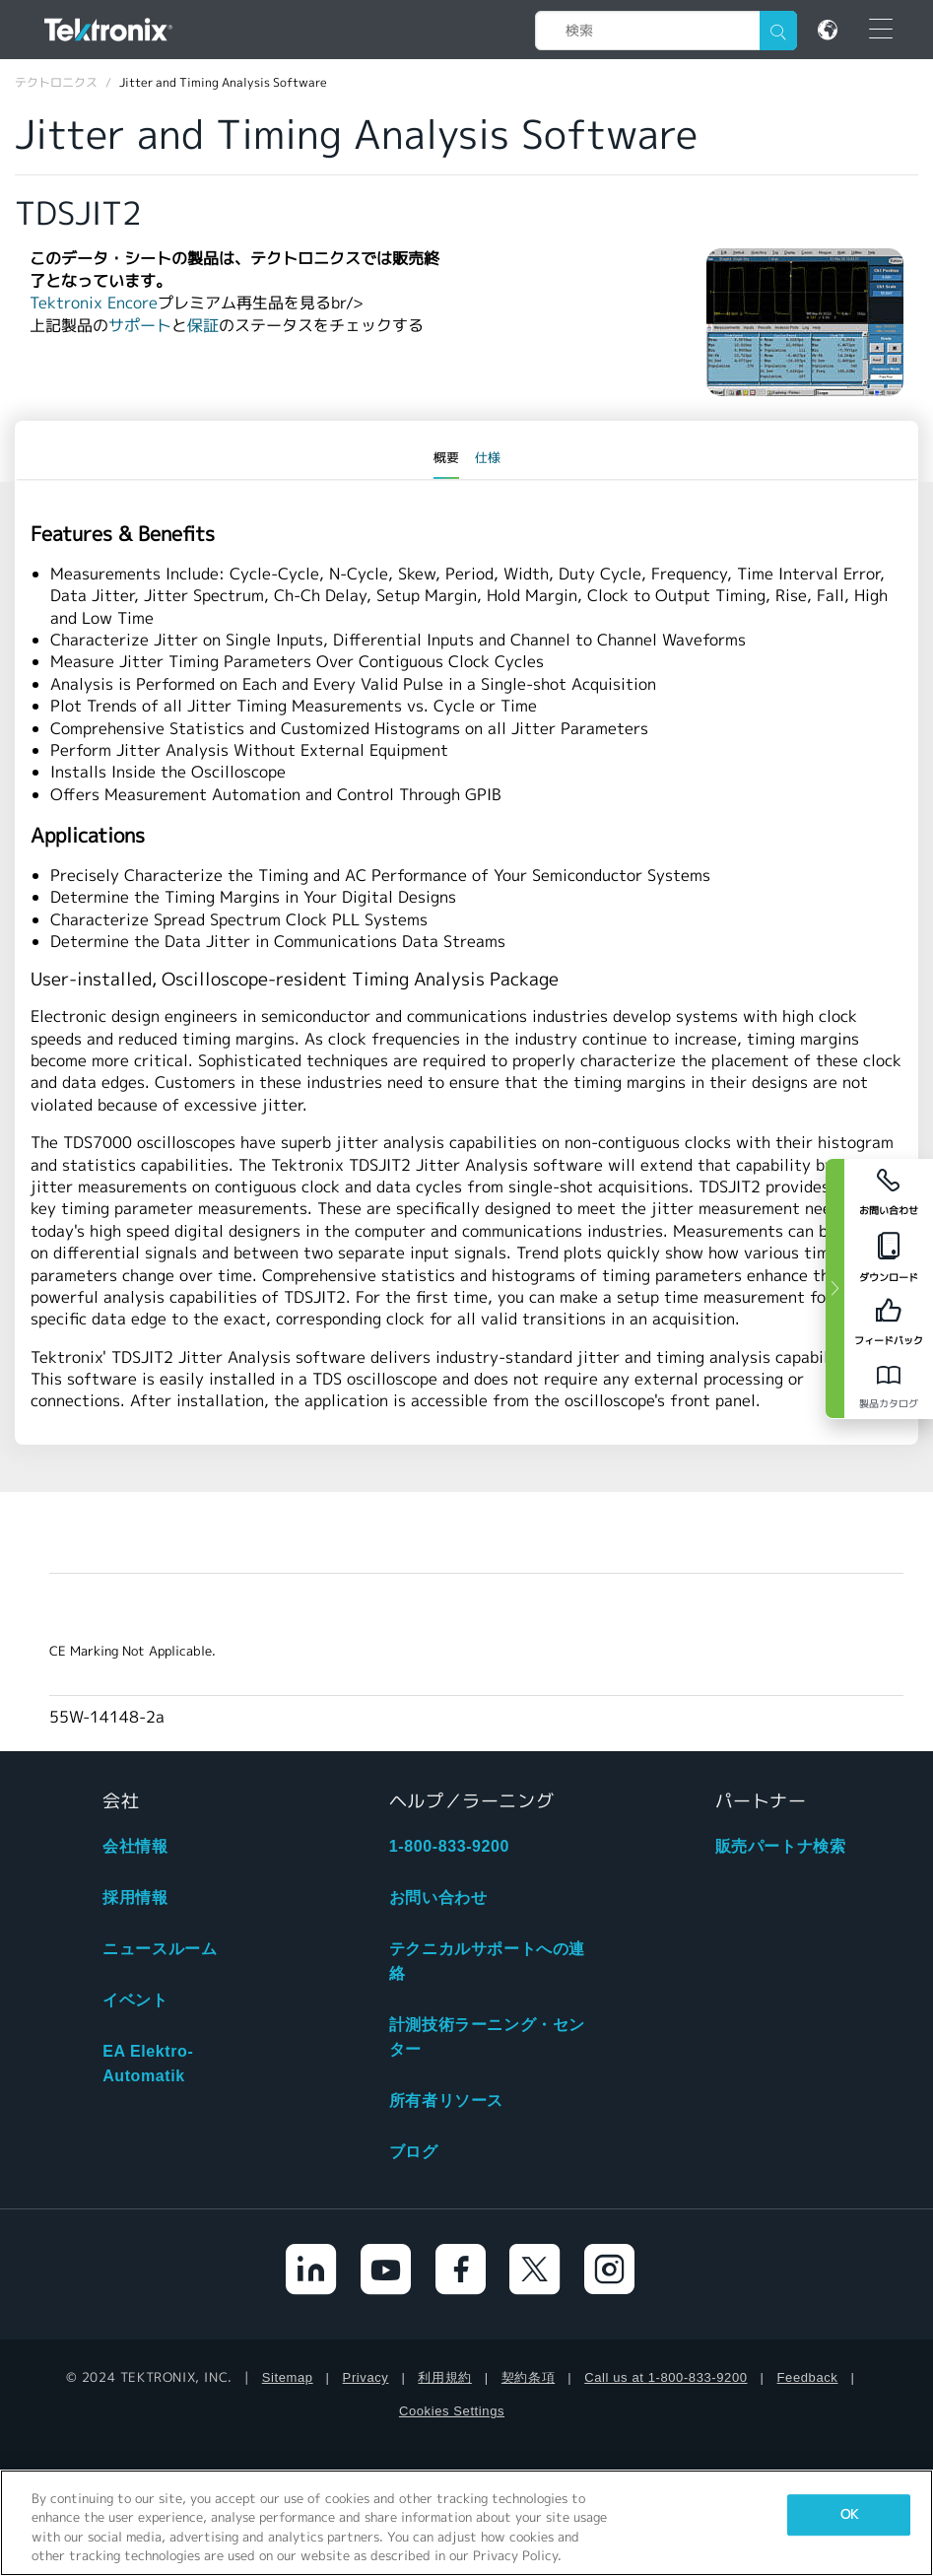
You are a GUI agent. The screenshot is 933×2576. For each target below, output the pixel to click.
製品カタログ (888, 1403)
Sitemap (287, 2377)
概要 (446, 457)
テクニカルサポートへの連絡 (487, 1961)
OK (849, 2514)
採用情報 (134, 1897)
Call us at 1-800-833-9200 (665, 2377)
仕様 (487, 457)
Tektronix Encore (94, 303)
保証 (203, 325)
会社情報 (134, 1846)
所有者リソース (446, 2100)
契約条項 (528, 2377)
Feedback (807, 2377)
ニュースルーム (159, 1948)
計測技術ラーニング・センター (487, 2037)
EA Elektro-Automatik (147, 2063)
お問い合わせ (438, 1897)
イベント (134, 2000)
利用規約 (444, 2377)
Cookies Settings (451, 2411)
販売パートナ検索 (780, 1846)
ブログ (413, 2151)
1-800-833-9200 (449, 1846)
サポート (139, 325)
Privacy (366, 2377)
